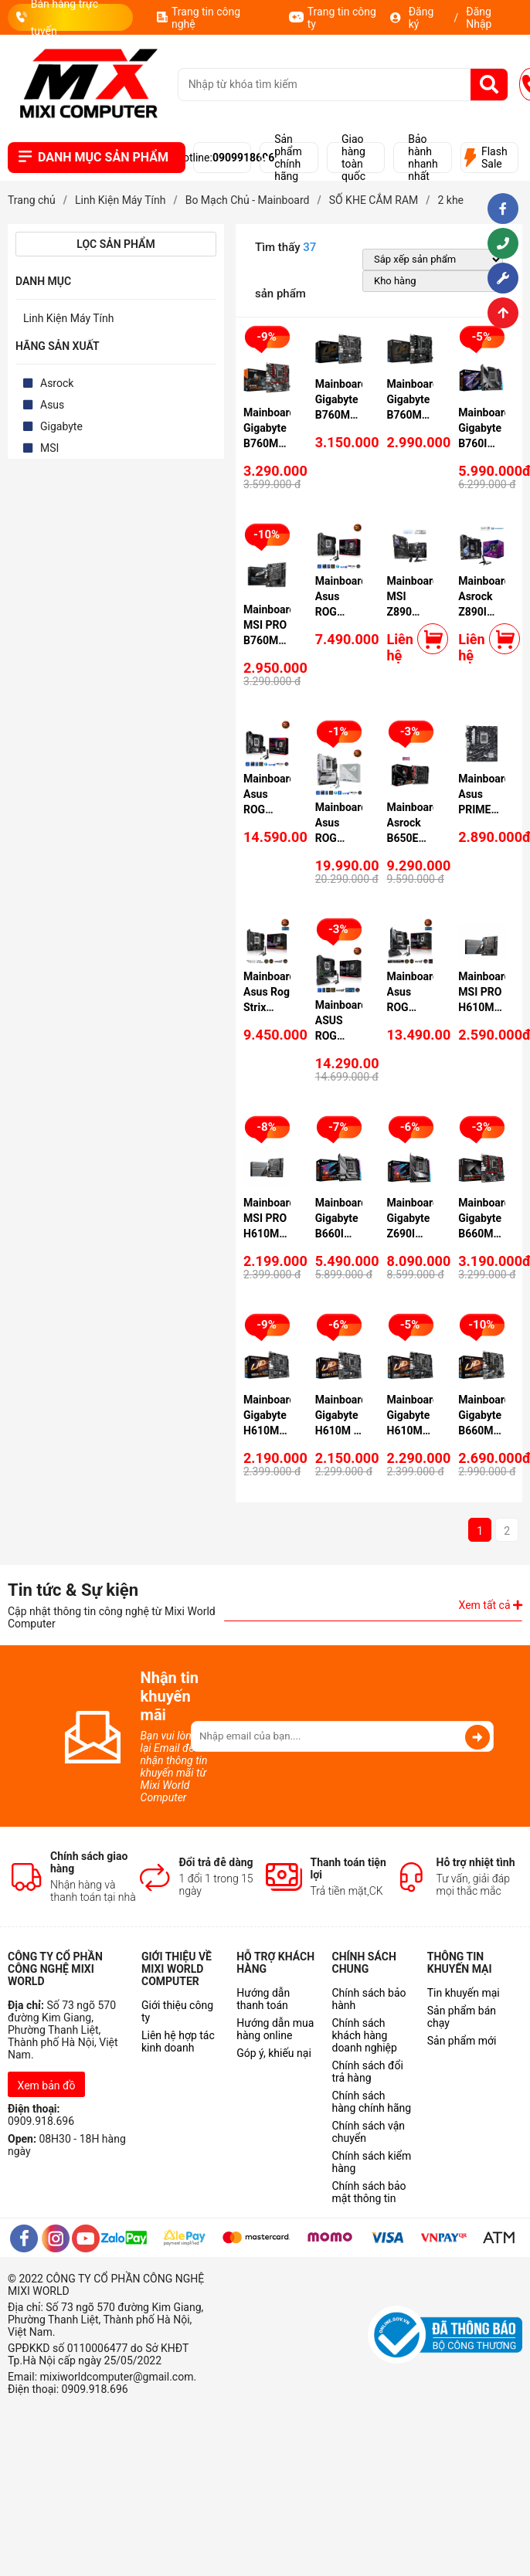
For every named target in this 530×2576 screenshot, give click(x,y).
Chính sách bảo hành (368, 1999)
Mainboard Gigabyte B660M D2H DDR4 (484, 1430)
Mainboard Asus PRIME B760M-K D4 (484, 809)
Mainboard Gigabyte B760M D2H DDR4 (413, 415)
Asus (52, 405)
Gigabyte (61, 426)
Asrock (56, 383)
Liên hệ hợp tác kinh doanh (178, 2041)
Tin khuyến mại (463, 1993)
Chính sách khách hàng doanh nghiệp (363, 2035)
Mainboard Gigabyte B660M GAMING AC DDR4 (484, 1233)
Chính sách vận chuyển (368, 2132)
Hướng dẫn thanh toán (263, 1999)
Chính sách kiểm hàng (371, 2162)
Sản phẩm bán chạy (461, 2016)
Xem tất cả (490, 1605)
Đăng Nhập (478, 17)
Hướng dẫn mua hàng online (275, 2029)
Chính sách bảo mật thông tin (368, 2192)
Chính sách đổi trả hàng (367, 2071)
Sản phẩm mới (462, 2041)
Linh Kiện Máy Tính (68, 318)
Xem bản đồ (47, 2085)
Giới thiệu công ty (177, 2011)
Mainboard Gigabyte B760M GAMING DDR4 (269, 443)
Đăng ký (421, 17)
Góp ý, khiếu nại (273, 2053)
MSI (49, 448)
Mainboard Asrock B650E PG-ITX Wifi (413, 838)
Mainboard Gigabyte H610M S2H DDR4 (413, 1430)
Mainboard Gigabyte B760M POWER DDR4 (341, 415)
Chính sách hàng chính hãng (371, 2101)
